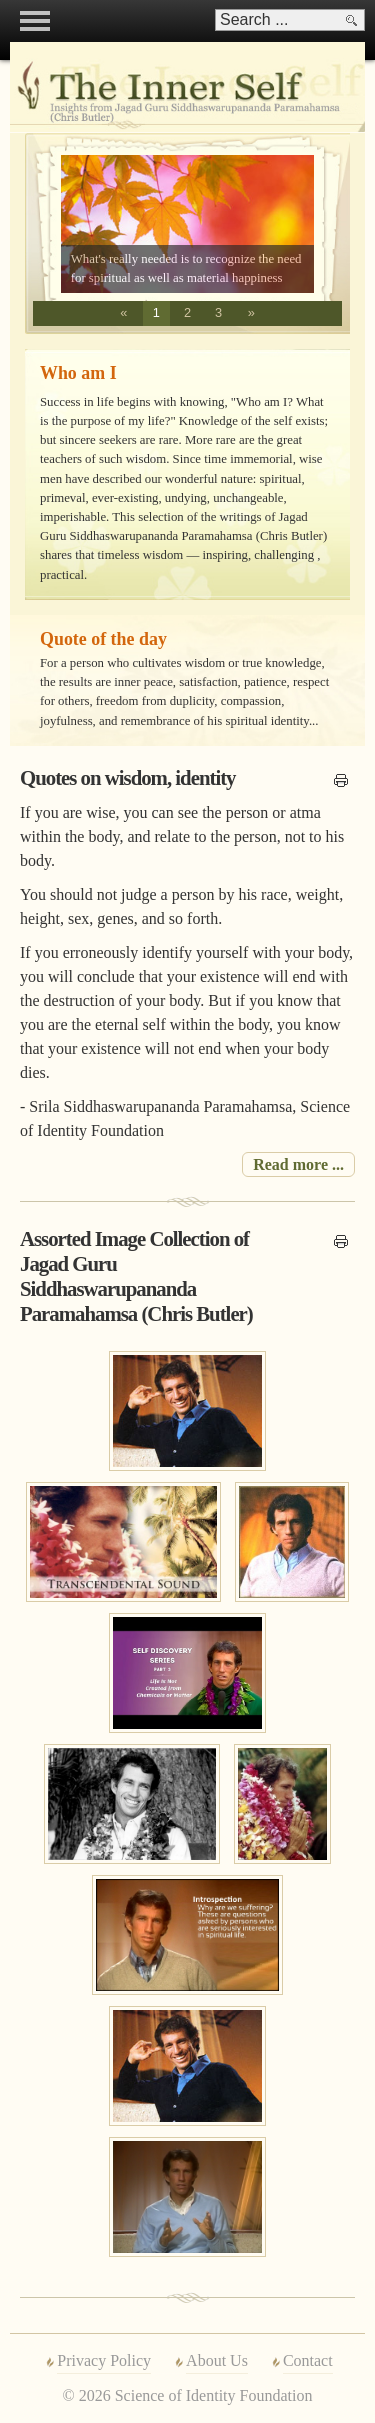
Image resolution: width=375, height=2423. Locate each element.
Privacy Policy (104, 2360)
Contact (308, 2360)
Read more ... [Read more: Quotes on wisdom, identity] (298, 1164)
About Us (217, 2360)
